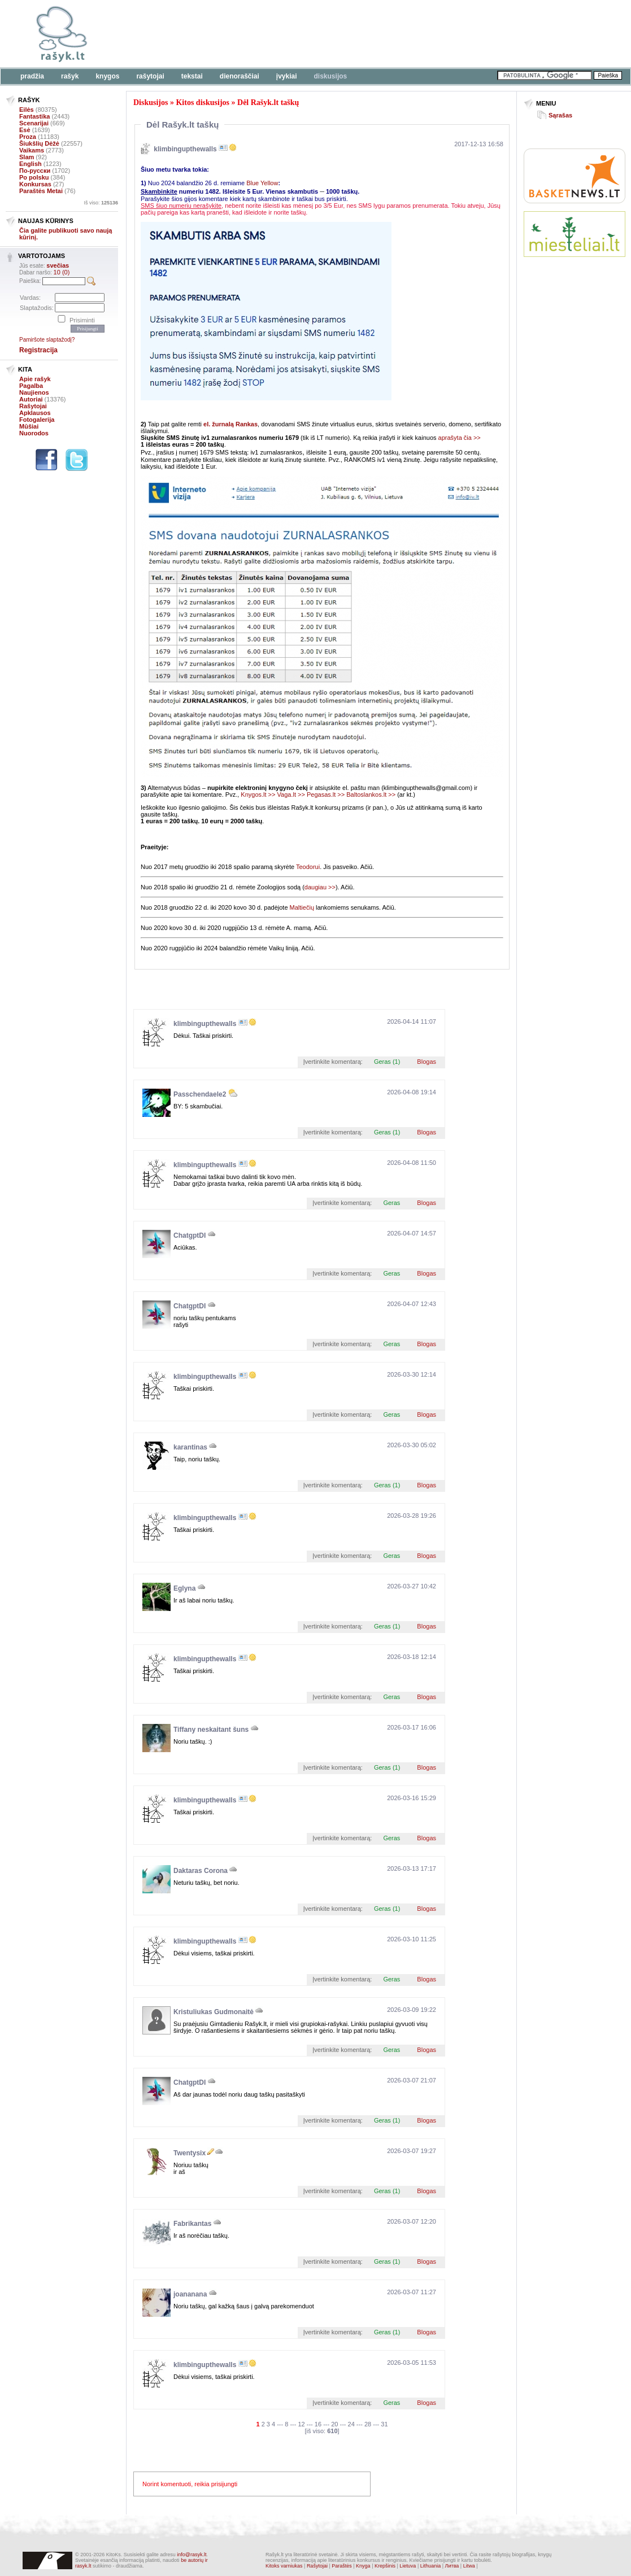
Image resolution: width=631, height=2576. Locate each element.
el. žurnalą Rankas (230, 424)
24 (351, 2424)
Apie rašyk (35, 379)
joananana (190, 2294)
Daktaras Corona (200, 1871)
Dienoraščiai (239, 76)
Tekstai (192, 76)
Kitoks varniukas (284, 2566)
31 (384, 2424)
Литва (452, 2566)
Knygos (107, 76)
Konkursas (35, 184)
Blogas (426, 1061)
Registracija (38, 350)
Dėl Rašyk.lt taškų (268, 102)
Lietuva (407, 2566)
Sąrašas (560, 115)
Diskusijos (330, 76)
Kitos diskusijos (202, 102)
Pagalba (31, 385)
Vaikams (31, 150)
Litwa (469, 2566)
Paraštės (342, 2566)
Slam (26, 157)
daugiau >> (320, 887)
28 (367, 2424)
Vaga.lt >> (291, 794)
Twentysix (189, 2153)
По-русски (34, 170)
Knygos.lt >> (258, 794)
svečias (57, 265)
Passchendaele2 (199, 1094)
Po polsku (34, 177)
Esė (25, 129)
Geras (391, 1202)
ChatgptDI (189, 1235)
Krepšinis (385, 2566)
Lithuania (430, 2566)
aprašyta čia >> (459, 437)
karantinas (190, 1447)
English (30, 163)
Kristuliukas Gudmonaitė (213, 2012)
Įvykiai (286, 76)
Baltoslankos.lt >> (370, 794)
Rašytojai (150, 76)
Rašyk (70, 76)
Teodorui (308, 866)
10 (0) (62, 272)
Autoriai (31, 399)
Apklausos (35, 412)
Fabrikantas (192, 2224)
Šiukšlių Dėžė (39, 143)
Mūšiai (28, 426)
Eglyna (184, 1588)
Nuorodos (34, 433)
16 (318, 2424)
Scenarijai (34, 123)
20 (334, 2424)
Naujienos (34, 392)
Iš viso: (101, 203)
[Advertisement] (574, 307)
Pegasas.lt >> (326, 794)
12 (301, 2424)
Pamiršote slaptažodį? (47, 340)
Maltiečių (302, 907)
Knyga (363, 2566)
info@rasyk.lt (191, 2554)
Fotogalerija (36, 419)
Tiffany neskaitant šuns (211, 1730)
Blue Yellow (262, 183)
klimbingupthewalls (185, 149)
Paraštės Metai (41, 190)
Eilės (26, 109)
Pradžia (32, 76)
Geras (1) (387, 1061)
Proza (27, 136)
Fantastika (34, 116)
